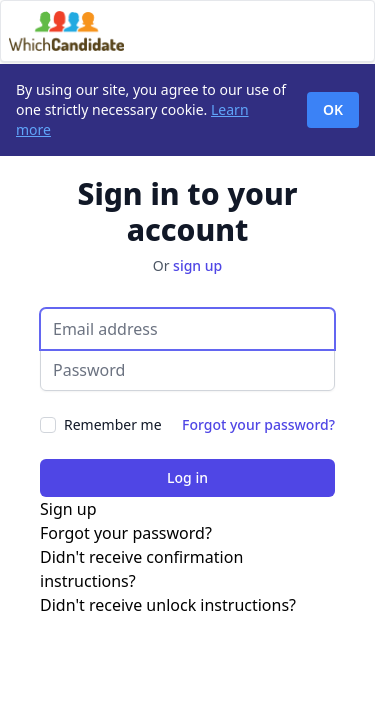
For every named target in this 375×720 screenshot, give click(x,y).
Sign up (68, 509)
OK (333, 109)
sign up (197, 265)
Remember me (113, 424)
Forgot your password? (258, 424)
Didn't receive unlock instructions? (168, 605)
